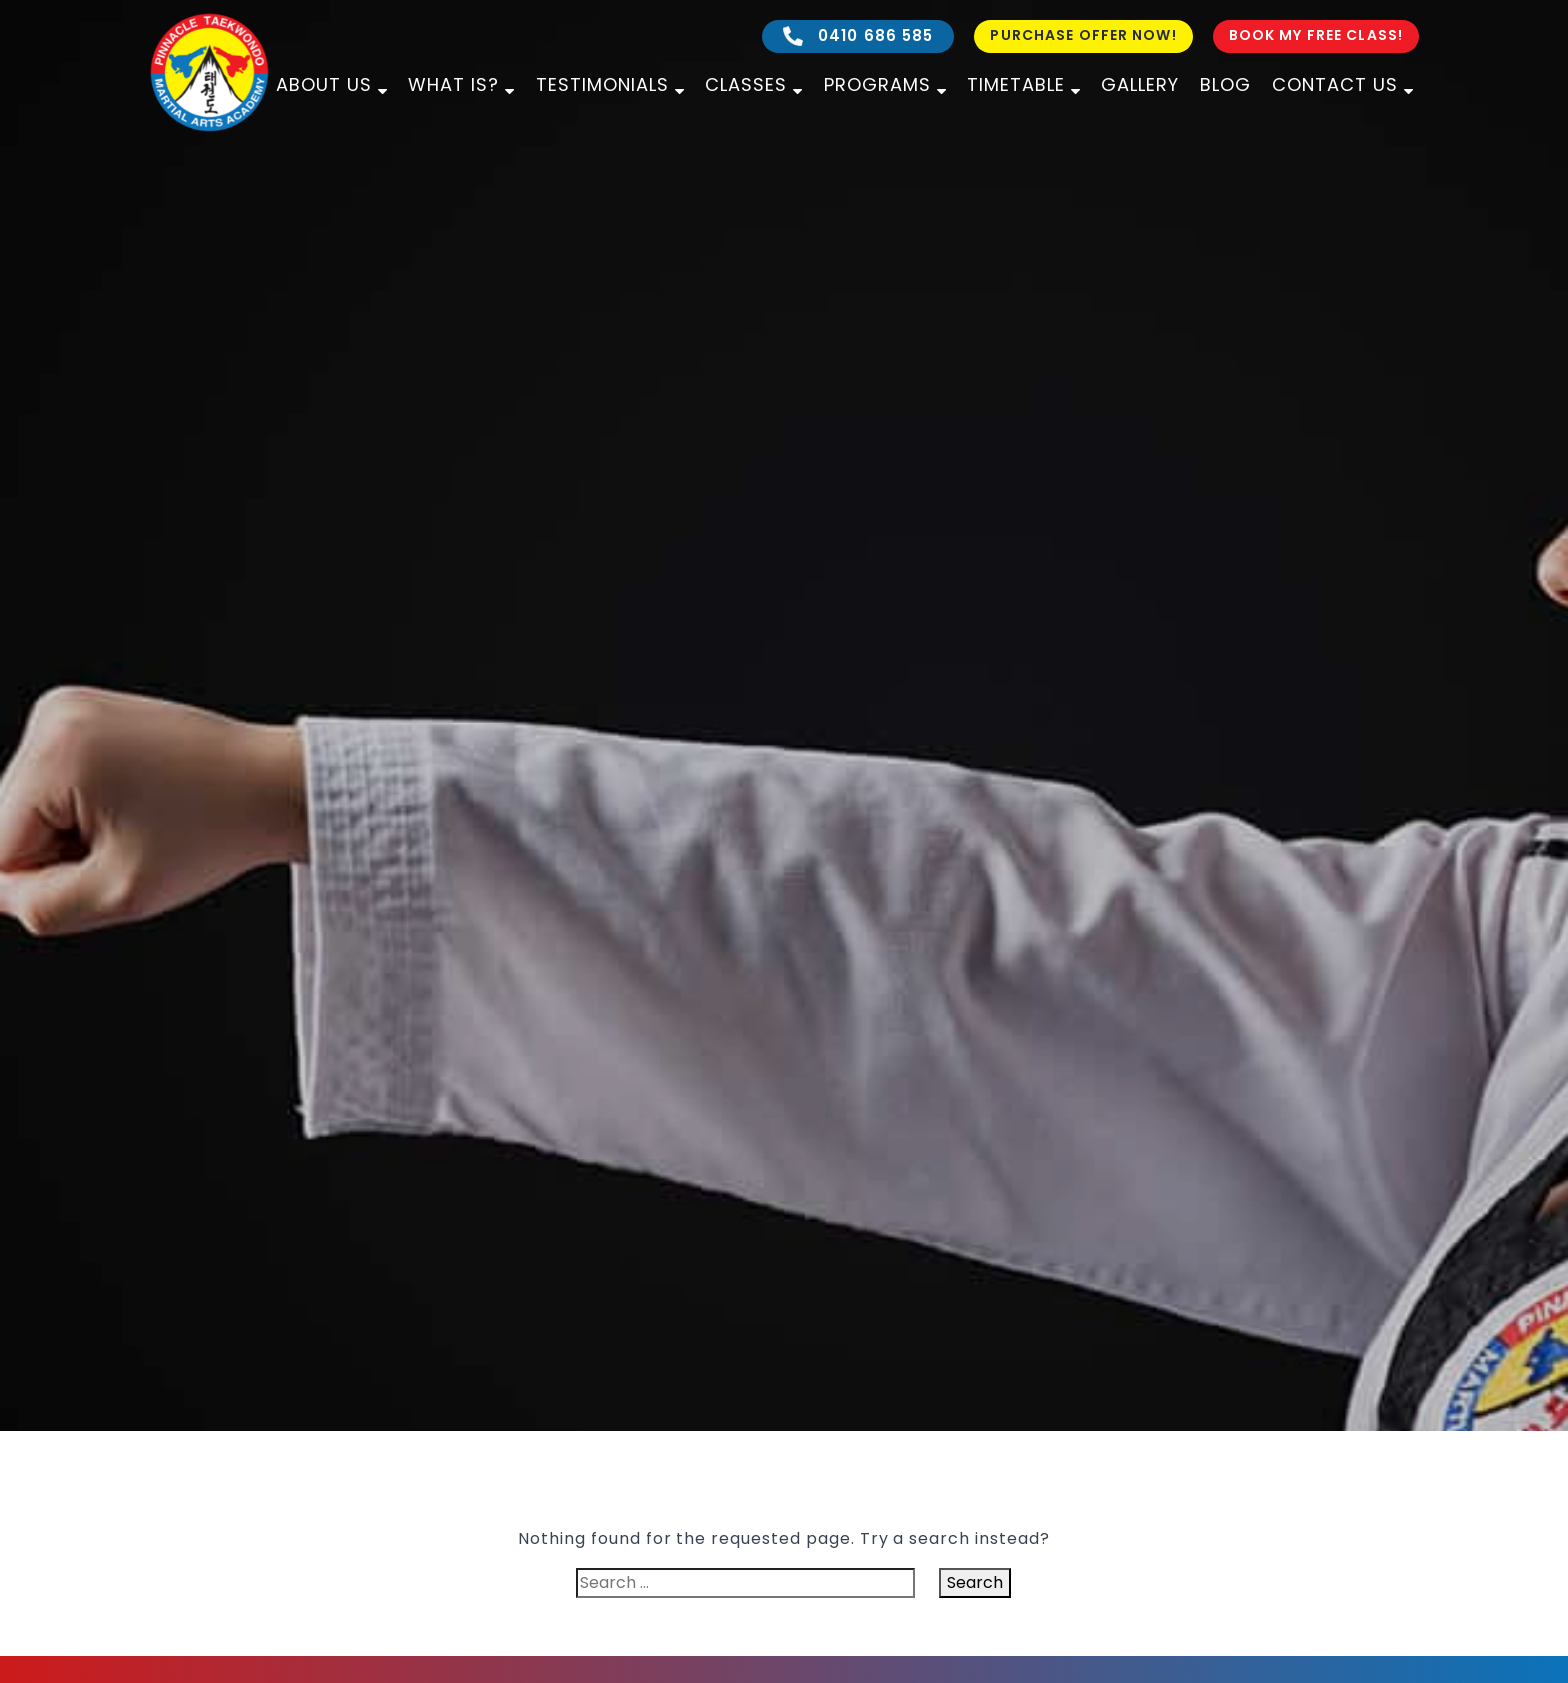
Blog (1225, 84)
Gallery (1140, 84)
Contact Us (1335, 84)
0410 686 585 (858, 35)
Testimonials (602, 84)
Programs (877, 84)
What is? (453, 84)
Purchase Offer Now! (1083, 35)
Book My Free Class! (1316, 35)
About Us (324, 84)
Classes (746, 84)
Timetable (1016, 84)
